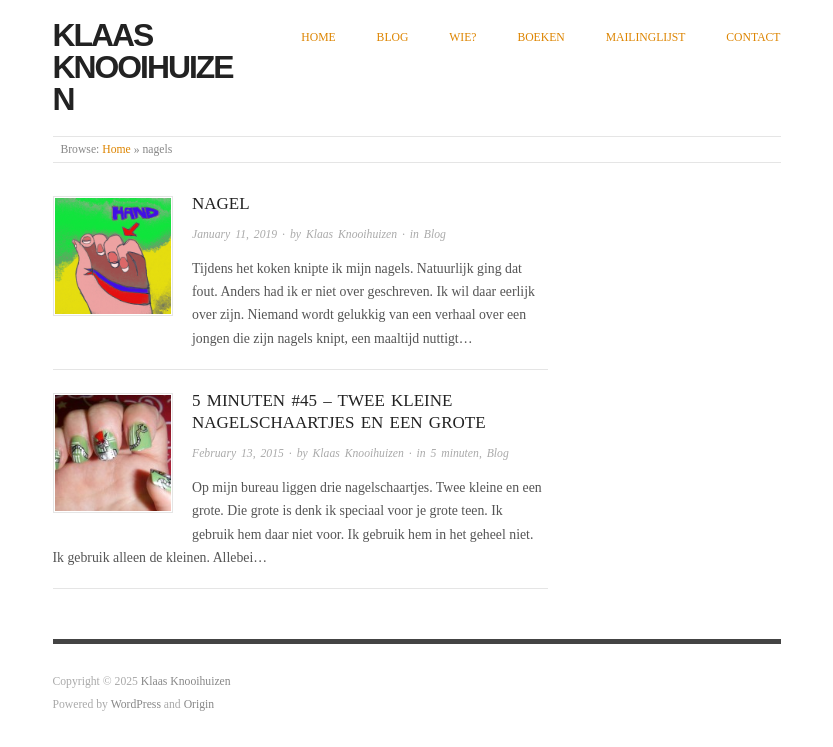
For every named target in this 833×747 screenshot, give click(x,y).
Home (318, 37)
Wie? (462, 37)
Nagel (221, 203)
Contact (753, 37)
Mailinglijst (646, 37)
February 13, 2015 (238, 453)
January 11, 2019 (234, 234)
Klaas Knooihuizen (143, 67)
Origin (199, 704)
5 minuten (455, 453)
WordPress (136, 704)
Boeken (540, 37)
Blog (393, 37)
